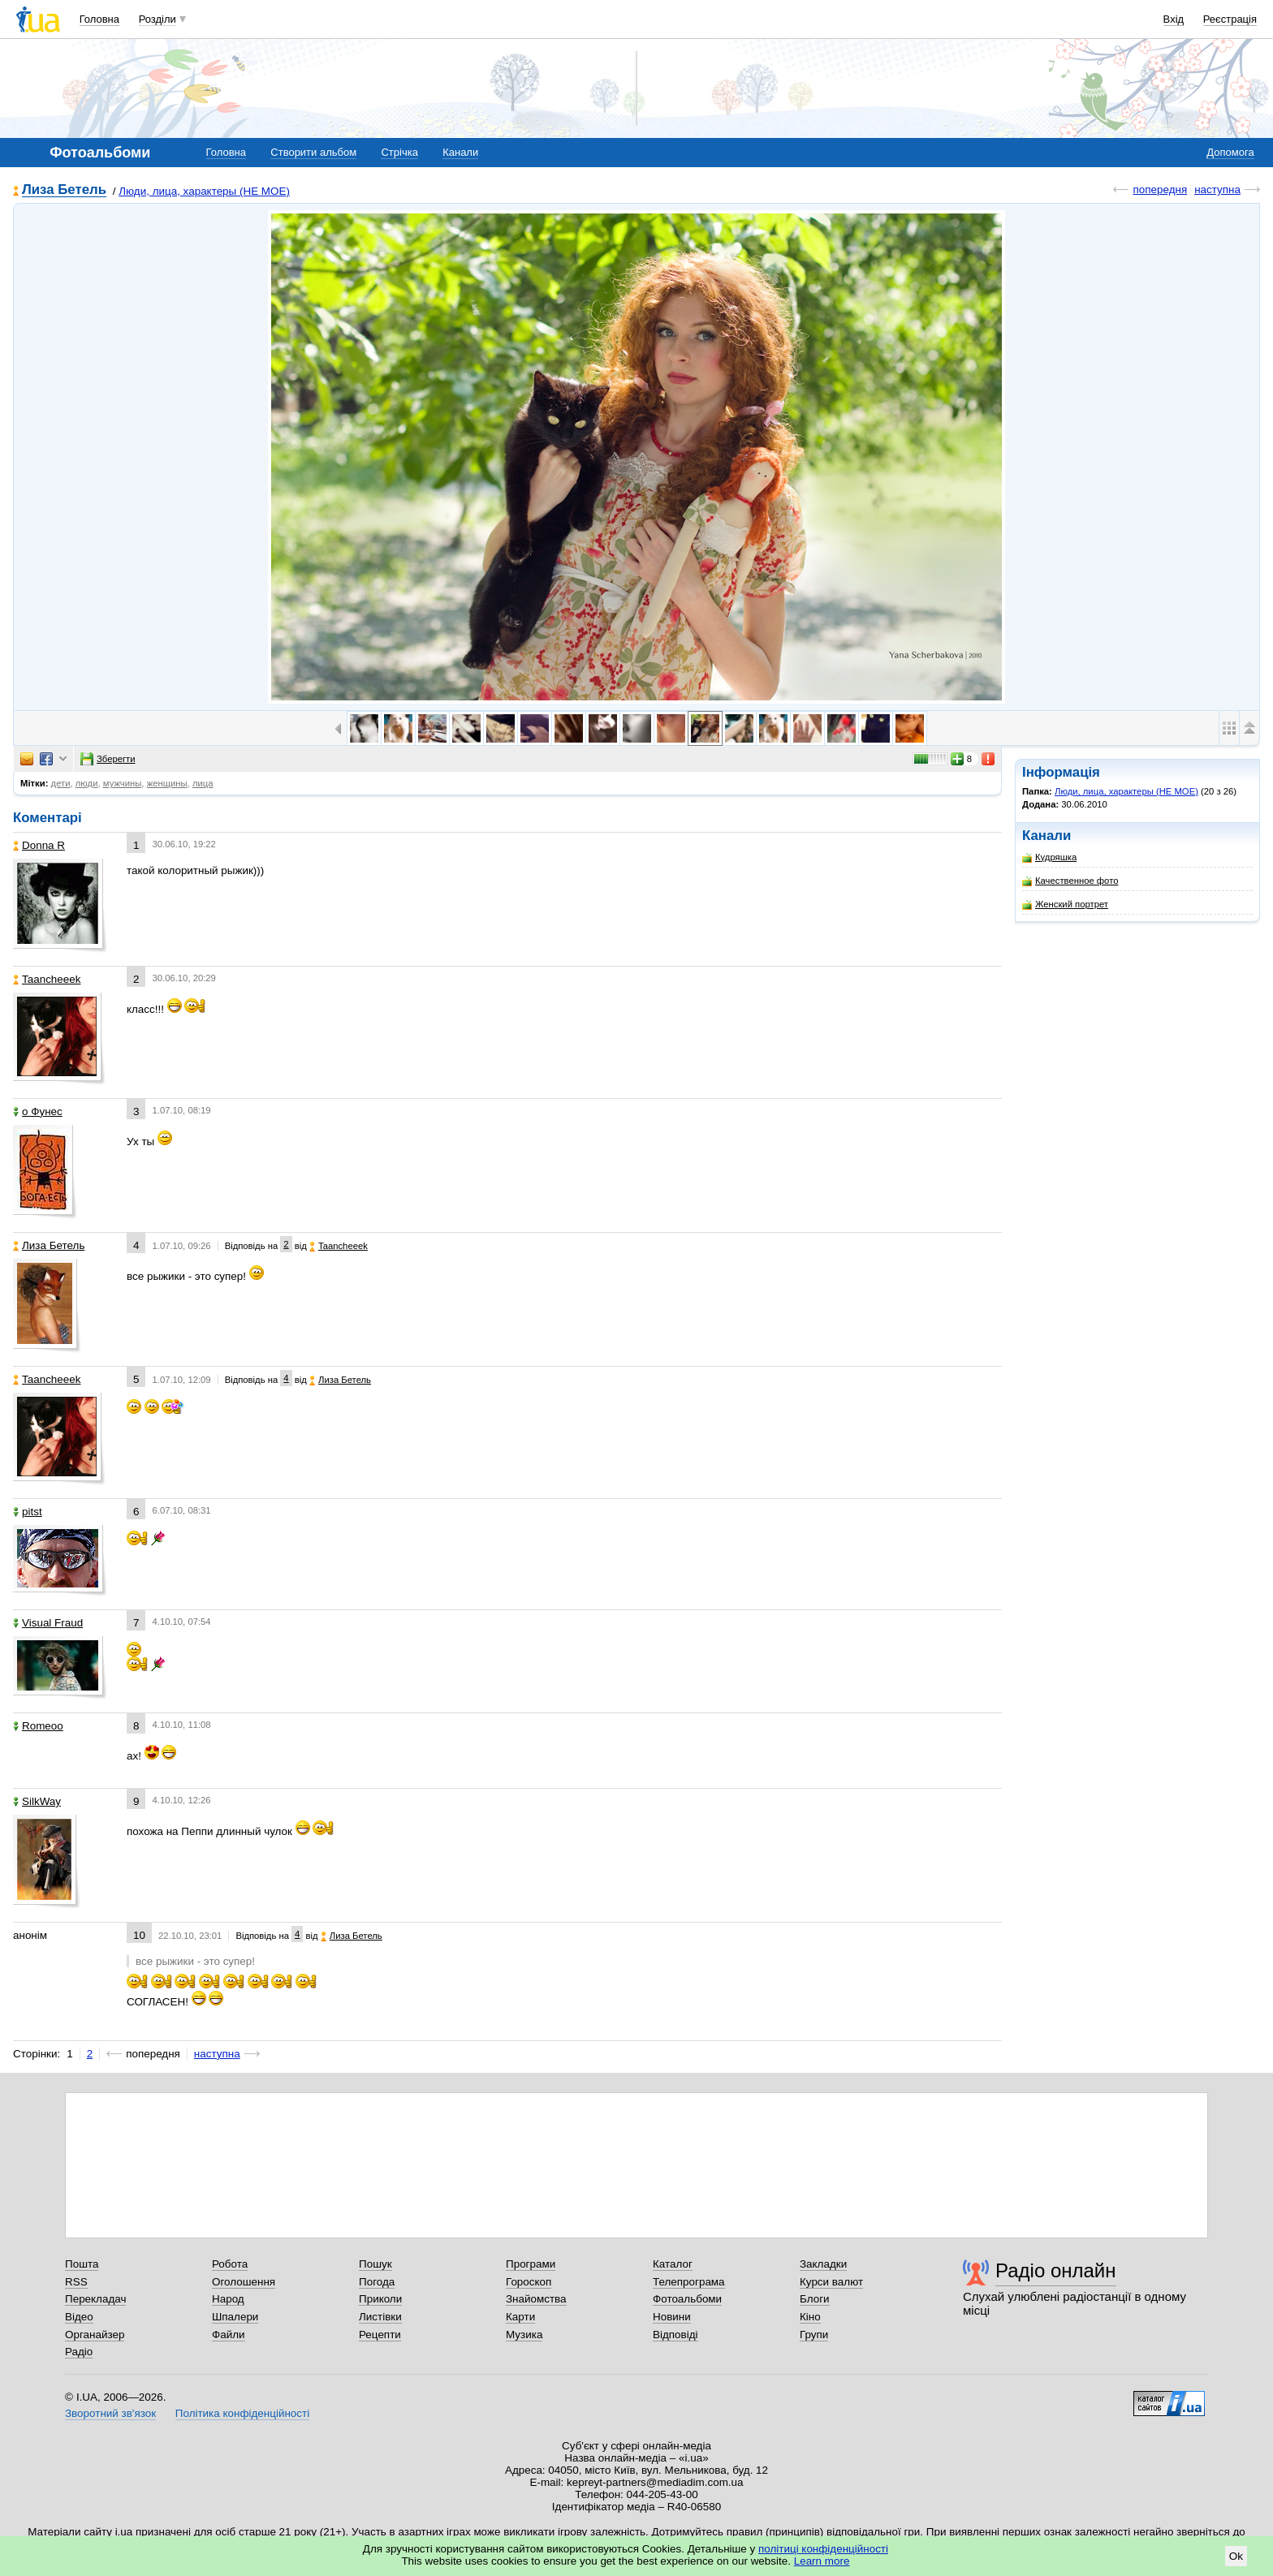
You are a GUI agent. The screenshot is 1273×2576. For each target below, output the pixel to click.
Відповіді (675, 2334)
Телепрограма (689, 2282)
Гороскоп (528, 2282)
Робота (230, 2264)
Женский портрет (1065, 904)
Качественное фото (1070, 881)
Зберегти (108, 758)
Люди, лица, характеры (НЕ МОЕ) (204, 191)
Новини (672, 2317)
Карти (520, 2317)
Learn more (822, 2561)
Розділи (157, 19)
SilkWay (37, 1801)
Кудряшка (1049, 857)
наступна (1217, 189)
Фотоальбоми (687, 2299)
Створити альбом (313, 152)
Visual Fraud (48, 1623)
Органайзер (94, 2334)
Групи (814, 2334)
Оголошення (243, 2282)
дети (61, 783)
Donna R (39, 845)
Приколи (380, 2299)
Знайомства (536, 2299)
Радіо (79, 2352)
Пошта (81, 2264)
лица (203, 783)
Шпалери (235, 2317)
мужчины (122, 783)
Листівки (380, 2317)
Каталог (673, 2264)
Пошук (375, 2264)
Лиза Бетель (64, 190)
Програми (530, 2264)
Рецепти (380, 2334)
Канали (460, 152)
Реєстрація (1230, 19)
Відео (79, 2317)
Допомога (1230, 152)
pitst (27, 1512)
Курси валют (831, 2282)
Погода (377, 2282)
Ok (1236, 2556)
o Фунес (38, 1111)
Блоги (815, 2299)
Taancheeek (46, 979)
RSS (76, 2282)
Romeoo (38, 1726)
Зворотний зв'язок (110, 2413)
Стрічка (399, 152)
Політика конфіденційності (242, 2413)
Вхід (1174, 19)
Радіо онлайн (1055, 2270)
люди (87, 783)
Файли (228, 2334)
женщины (167, 783)
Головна (99, 19)
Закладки (823, 2264)
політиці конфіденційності (823, 2549)
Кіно (810, 2317)
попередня (1160, 189)
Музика (524, 2334)
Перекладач (95, 2299)
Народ (228, 2299)
